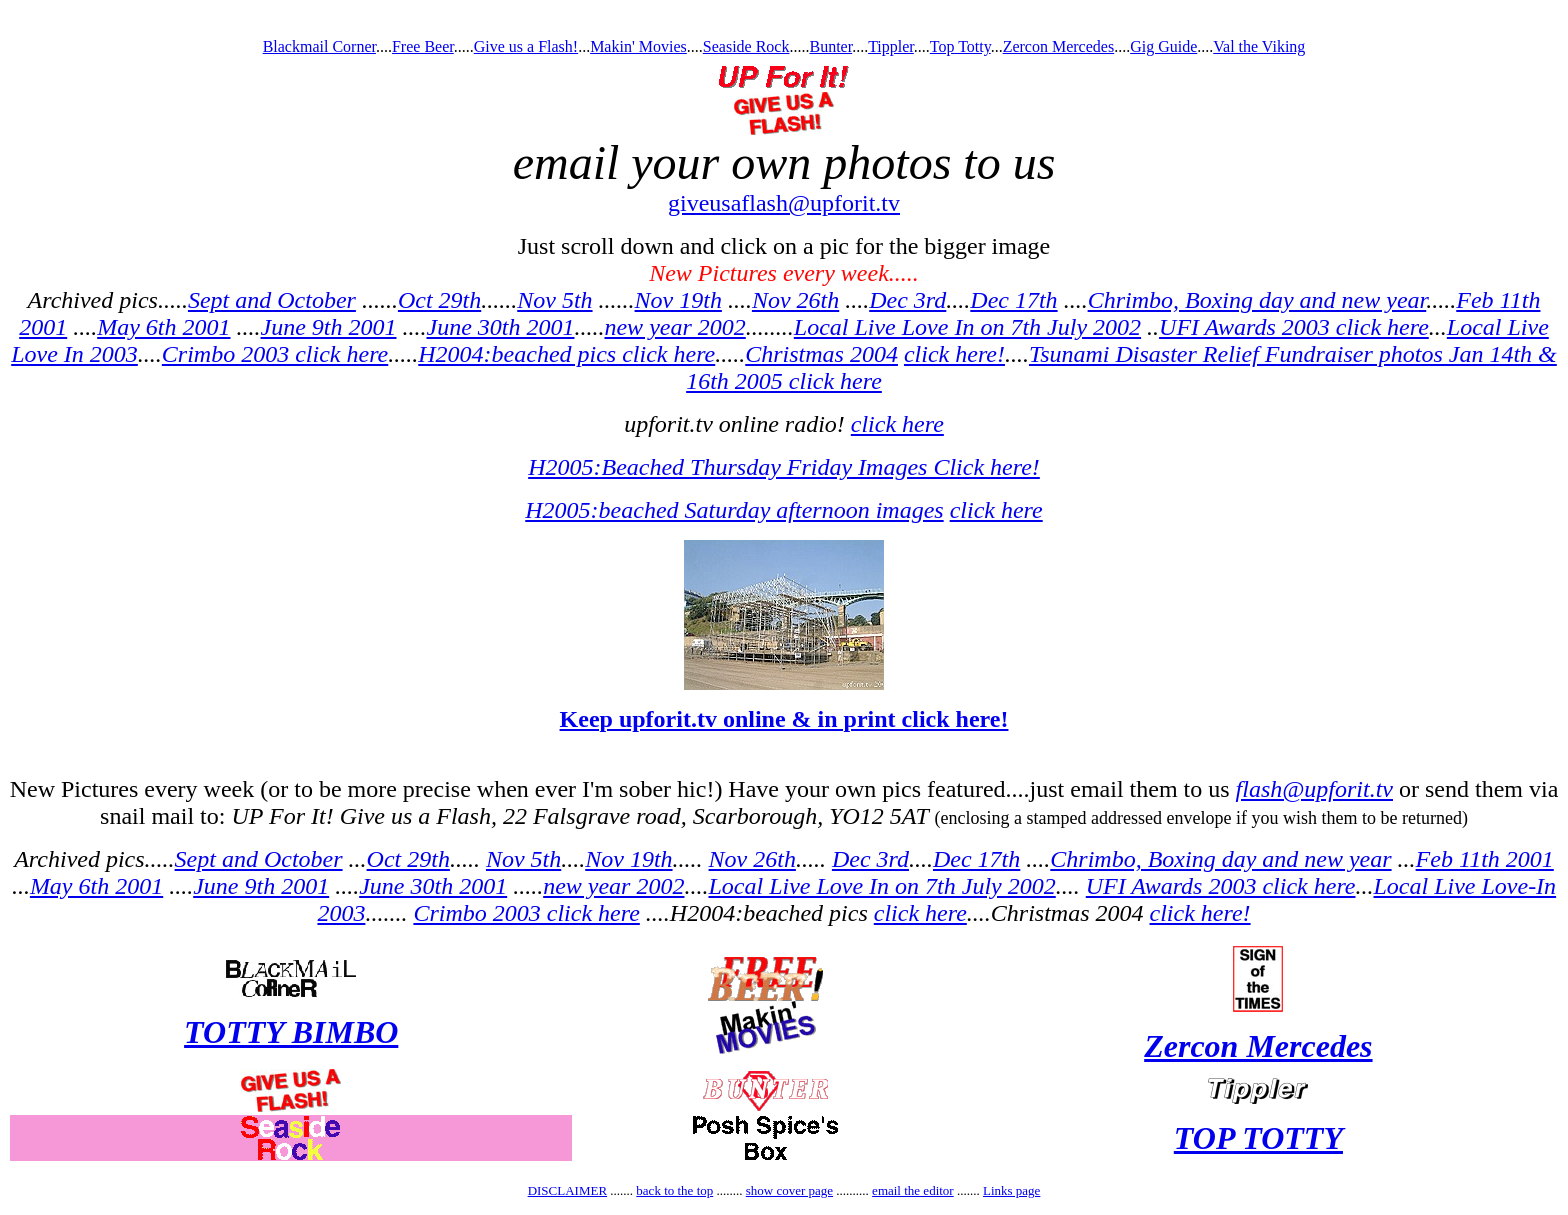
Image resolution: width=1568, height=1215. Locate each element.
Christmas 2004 (821, 354)
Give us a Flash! (526, 46)
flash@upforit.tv (1314, 789)
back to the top (674, 1190)
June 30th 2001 (500, 327)
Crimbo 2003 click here (275, 354)
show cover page (789, 1190)
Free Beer (423, 46)
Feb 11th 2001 (1485, 859)
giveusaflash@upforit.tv (784, 203)
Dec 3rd (907, 300)
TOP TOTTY (1258, 1138)
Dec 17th (1013, 300)
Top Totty (960, 46)
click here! (954, 354)
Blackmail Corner (319, 46)
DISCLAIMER (567, 1190)
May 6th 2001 (163, 327)
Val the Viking (1259, 46)
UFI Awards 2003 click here (1294, 327)
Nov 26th (795, 300)
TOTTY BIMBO (291, 1032)
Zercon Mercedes (1059, 46)
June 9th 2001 (329, 327)
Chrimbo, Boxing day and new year (1257, 300)
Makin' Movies (638, 46)
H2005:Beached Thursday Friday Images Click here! (784, 467)
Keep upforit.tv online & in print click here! (784, 719)
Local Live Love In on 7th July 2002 (967, 327)
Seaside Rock (746, 46)
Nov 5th (554, 300)
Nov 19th (678, 300)
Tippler (891, 46)
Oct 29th (439, 300)
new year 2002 (674, 327)
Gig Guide (1163, 46)
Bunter (830, 46)
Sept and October (272, 300)
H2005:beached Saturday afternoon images (734, 510)
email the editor (913, 1190)
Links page (1011, 1190)
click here (897, 424)
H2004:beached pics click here (566, 354)
